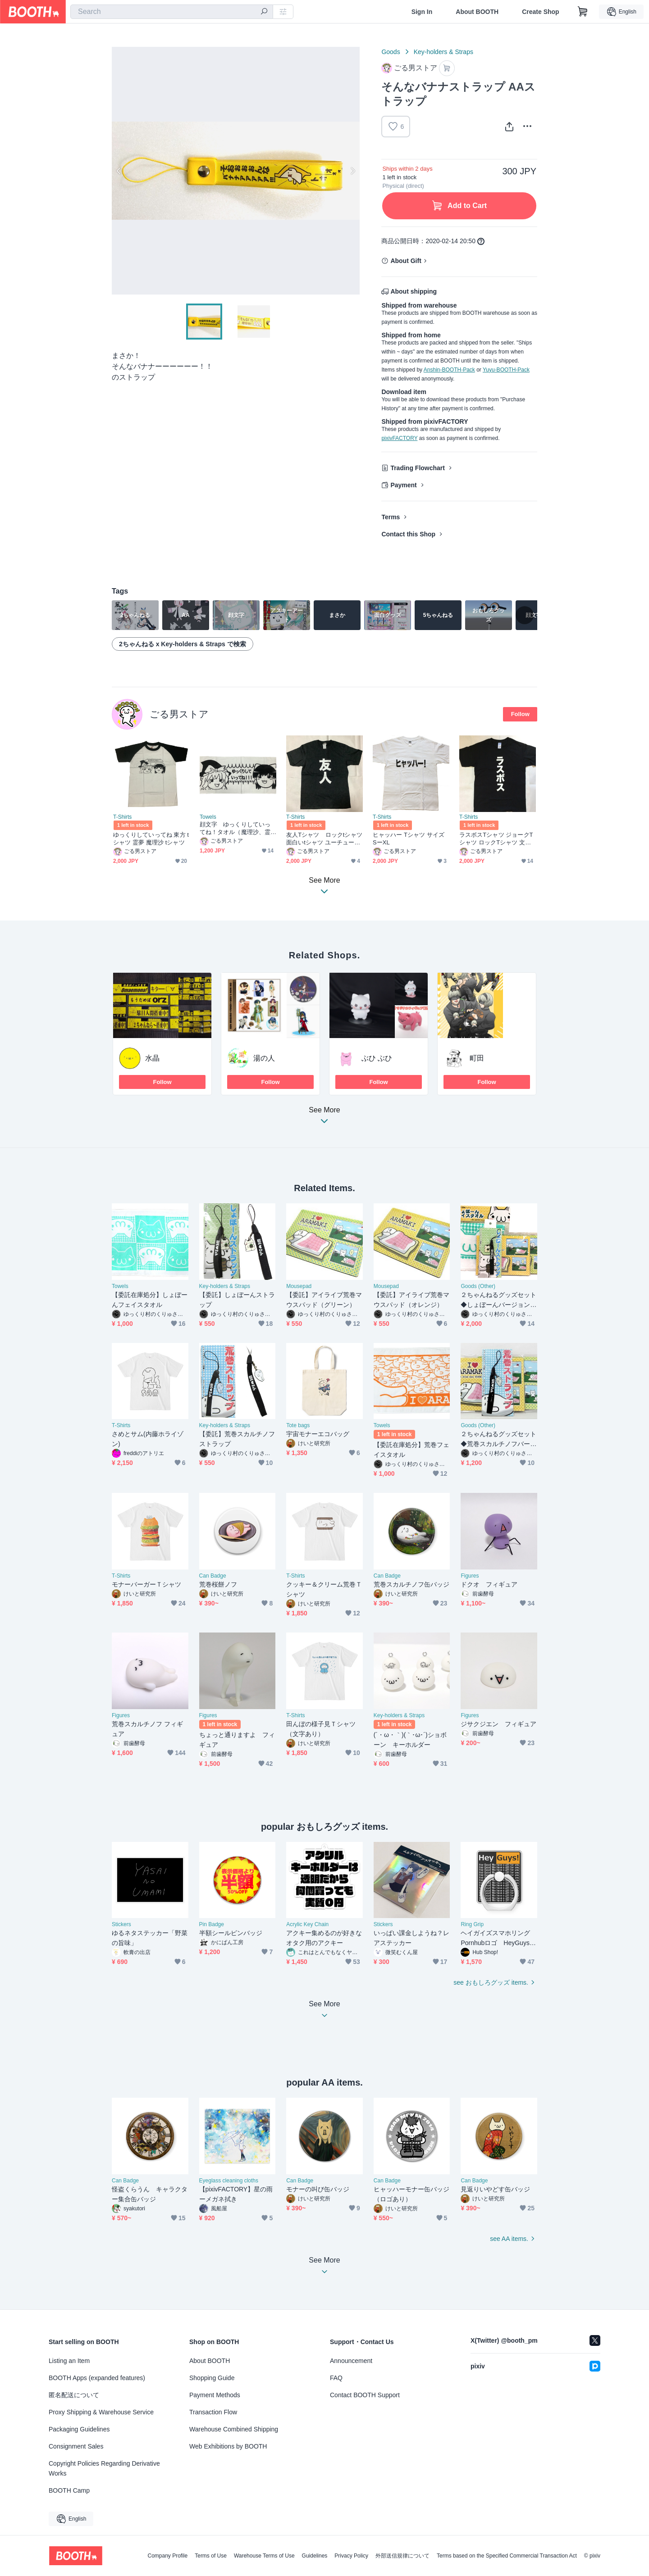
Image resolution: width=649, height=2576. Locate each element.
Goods (390, 51)
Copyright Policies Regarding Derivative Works (104, 2468)
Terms (390, 517)
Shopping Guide (211, 2377)
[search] (264, 12)
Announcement (351, 2360)
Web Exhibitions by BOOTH (228, 2446)
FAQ (336, 2377)
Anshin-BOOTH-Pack (449, 370)
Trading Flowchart (417, 468)
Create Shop (540, 12)
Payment (403, 485)
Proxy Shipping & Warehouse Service (101, 2412)
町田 (477, 1058)
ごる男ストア (179, 714)
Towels (208, 817)
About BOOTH (477, 12)
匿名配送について (74, 2395)
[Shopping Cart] (582, 11)
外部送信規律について (402, 2555)
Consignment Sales (76, 2446)
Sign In (422, 12)
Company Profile (167, 2555)
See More (324, 1118)
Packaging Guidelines (79, 2429)
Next (352, 170)
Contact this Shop (408, 534)
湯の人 (264, 1058)
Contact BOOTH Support (365, 2395)
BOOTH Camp (69, 2490)
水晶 (152, 1058)
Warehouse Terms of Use (264, 2555)
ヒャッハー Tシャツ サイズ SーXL (408, 838)
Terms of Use (211, 2555)
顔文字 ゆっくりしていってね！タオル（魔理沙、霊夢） (235, 828)
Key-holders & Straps (443, 51)
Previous (119, 170)
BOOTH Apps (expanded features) (97, 2377)
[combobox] (171, 12)
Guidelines (315, 2555)
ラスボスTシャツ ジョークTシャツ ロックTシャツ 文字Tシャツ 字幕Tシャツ (497, 838)
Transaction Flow (213, 2412)
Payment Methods (214, 2395)
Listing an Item (69, 2360)
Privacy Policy (351, 2555)
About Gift (405, 260)
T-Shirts (122, 817)
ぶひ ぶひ (376, 1058)
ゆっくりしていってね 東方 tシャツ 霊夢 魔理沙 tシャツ (151, 838)
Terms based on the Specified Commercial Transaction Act (507, 2555)
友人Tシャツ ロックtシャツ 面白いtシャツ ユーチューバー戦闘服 (324, 838)
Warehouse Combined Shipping (233, 2429)
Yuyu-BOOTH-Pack (506, 370)
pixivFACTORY (399, 438)
